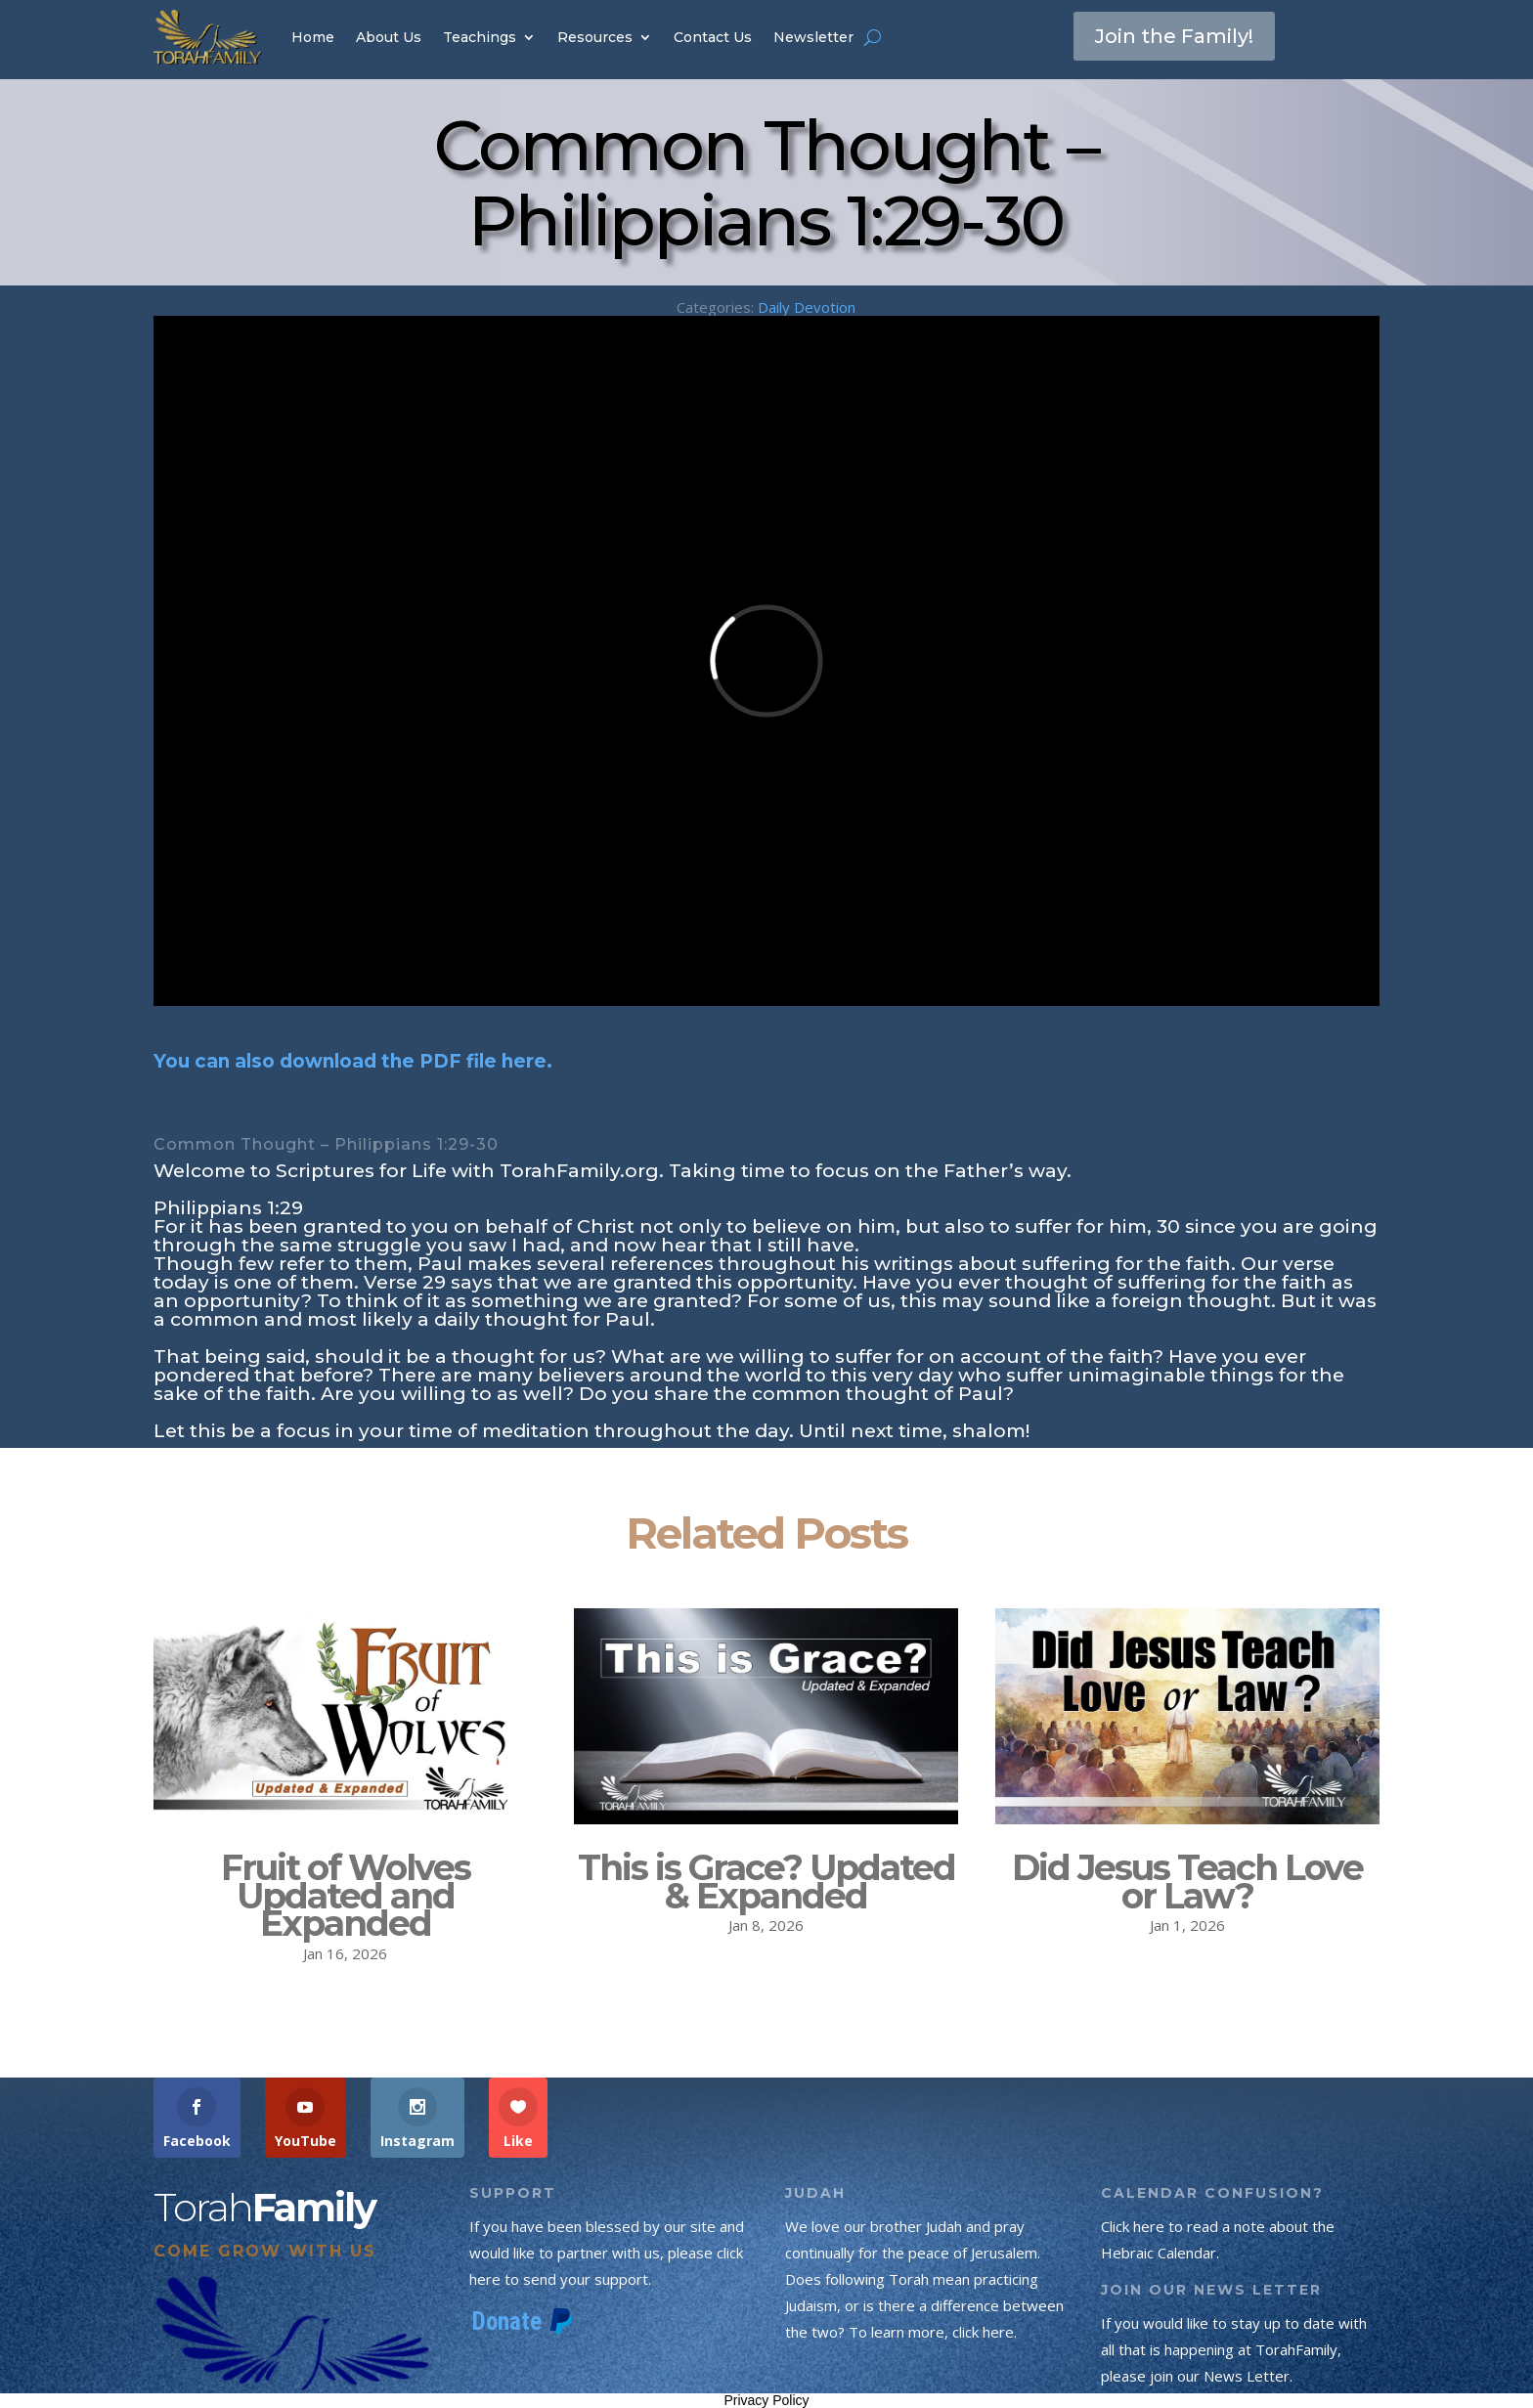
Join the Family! (1174, 36)
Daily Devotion (806, 307)
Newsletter (813, 37)
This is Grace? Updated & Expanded (766, 1881)
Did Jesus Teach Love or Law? (1187, 1881)
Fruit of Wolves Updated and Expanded (345, 1896)
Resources (595, 37)
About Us (388, 37)
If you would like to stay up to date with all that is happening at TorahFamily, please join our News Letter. (1234, 2349)
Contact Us (713, 37)
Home (312, 37)
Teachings (479, 37)
